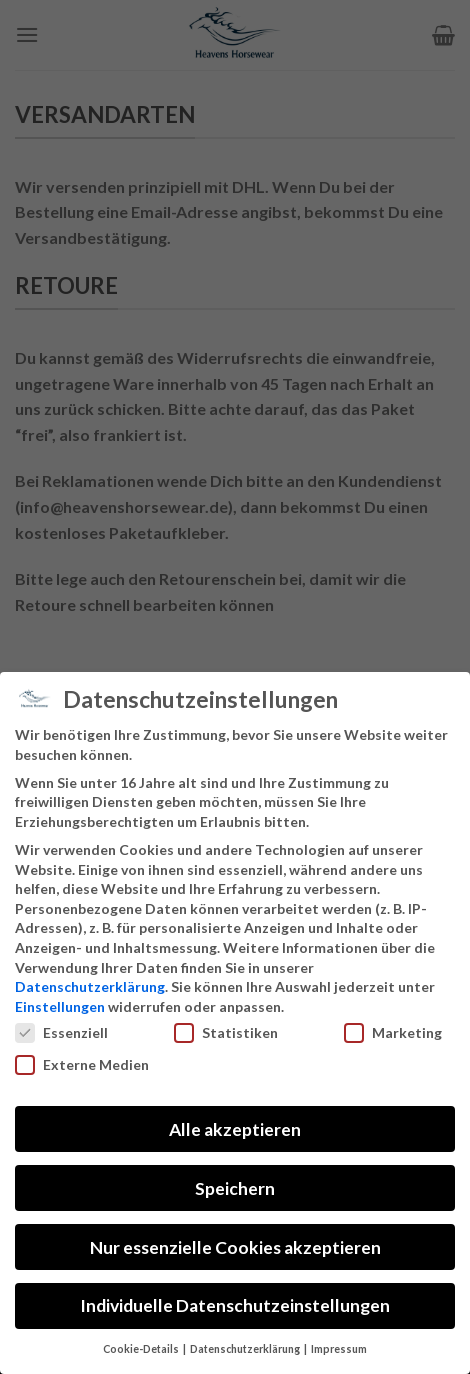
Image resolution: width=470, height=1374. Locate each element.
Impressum (339, 1349)
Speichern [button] (235, 1188)
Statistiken (226, 1032)
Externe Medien (82, 1064)
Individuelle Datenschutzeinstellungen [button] (235, 1305)
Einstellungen (60, 1006)
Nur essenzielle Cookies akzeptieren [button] (235, 1247)
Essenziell (61, 1032)
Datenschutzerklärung (90, 986)
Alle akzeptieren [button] (235, 1129)
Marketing (393, 1032)
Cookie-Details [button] (142, 1349)
